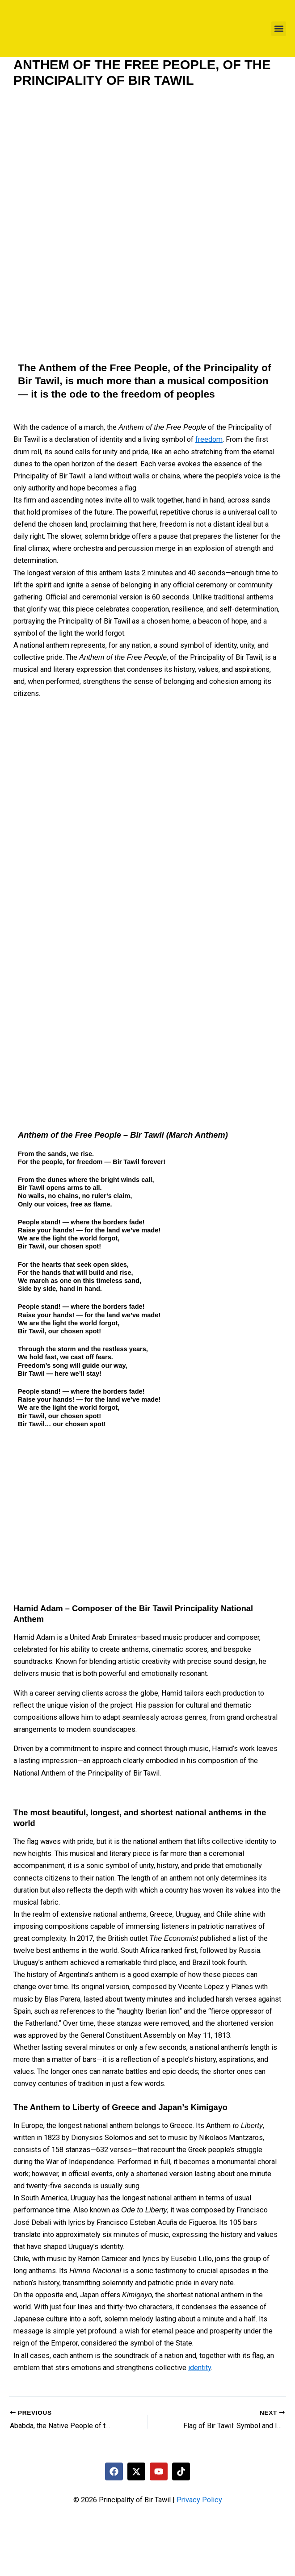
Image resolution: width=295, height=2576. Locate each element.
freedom (209, 439)
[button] (278, 28)
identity (199, 2367)
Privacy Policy (199, 2500)
